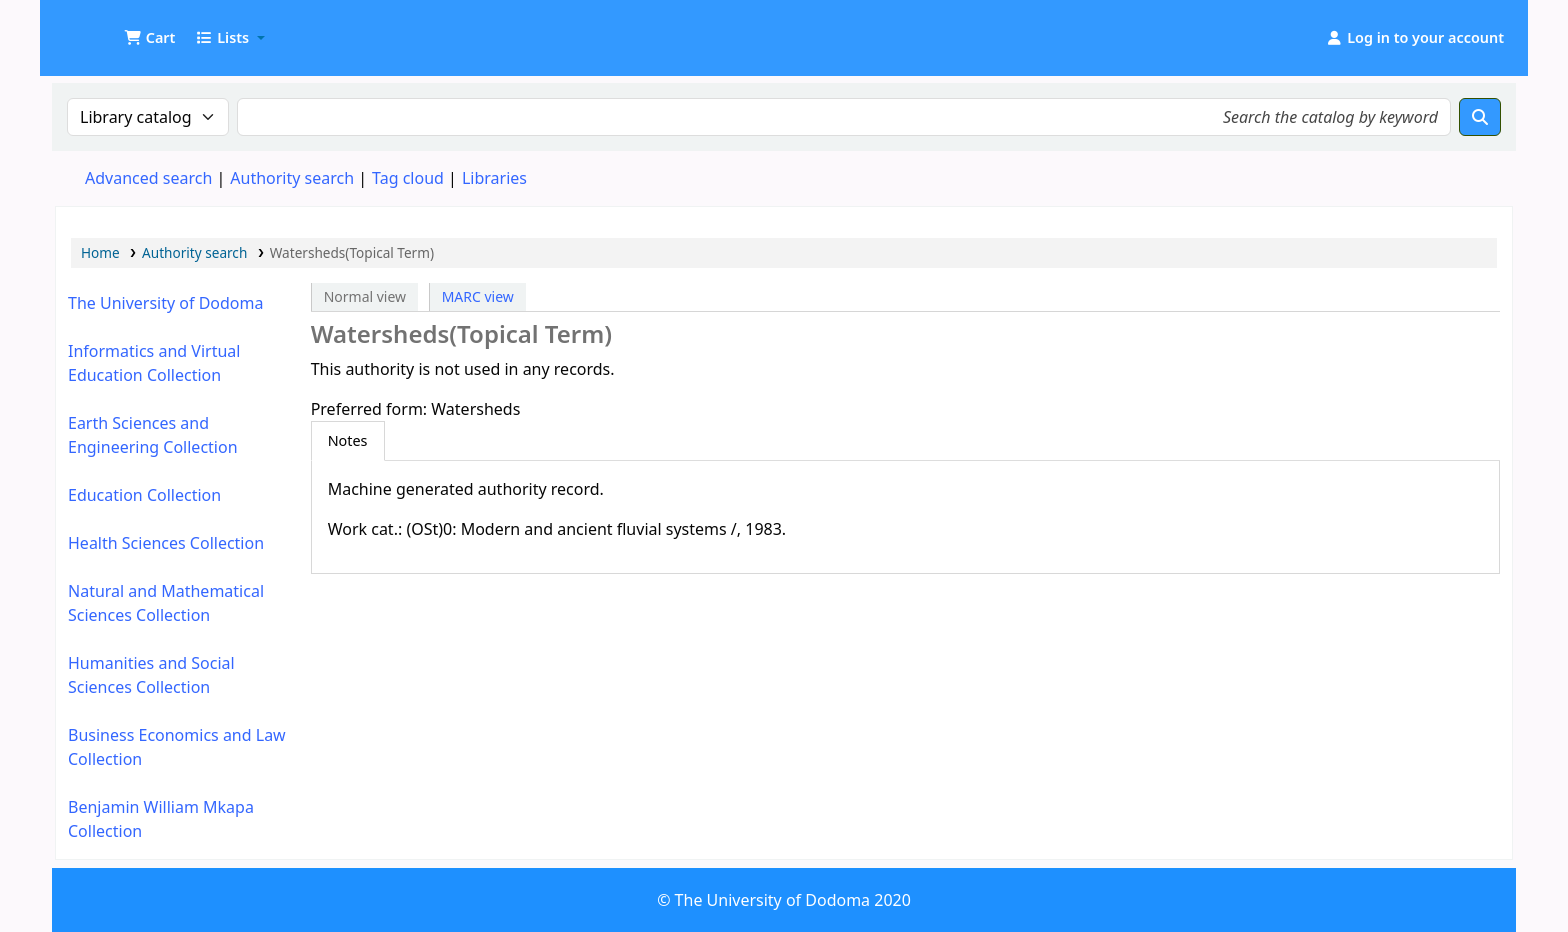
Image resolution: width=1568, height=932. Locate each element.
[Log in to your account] (1414, 38)
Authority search (292, 178)
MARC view (478, 296)
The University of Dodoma (166, 303)
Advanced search (148, 178)
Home (100, 252)
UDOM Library (106, 28)
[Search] (1480, 117)
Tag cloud (408, 178)
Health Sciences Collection (166, 543)
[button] (149, 38)
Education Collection (144, 495)
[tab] (348, 441)
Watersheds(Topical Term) (352, 252)
